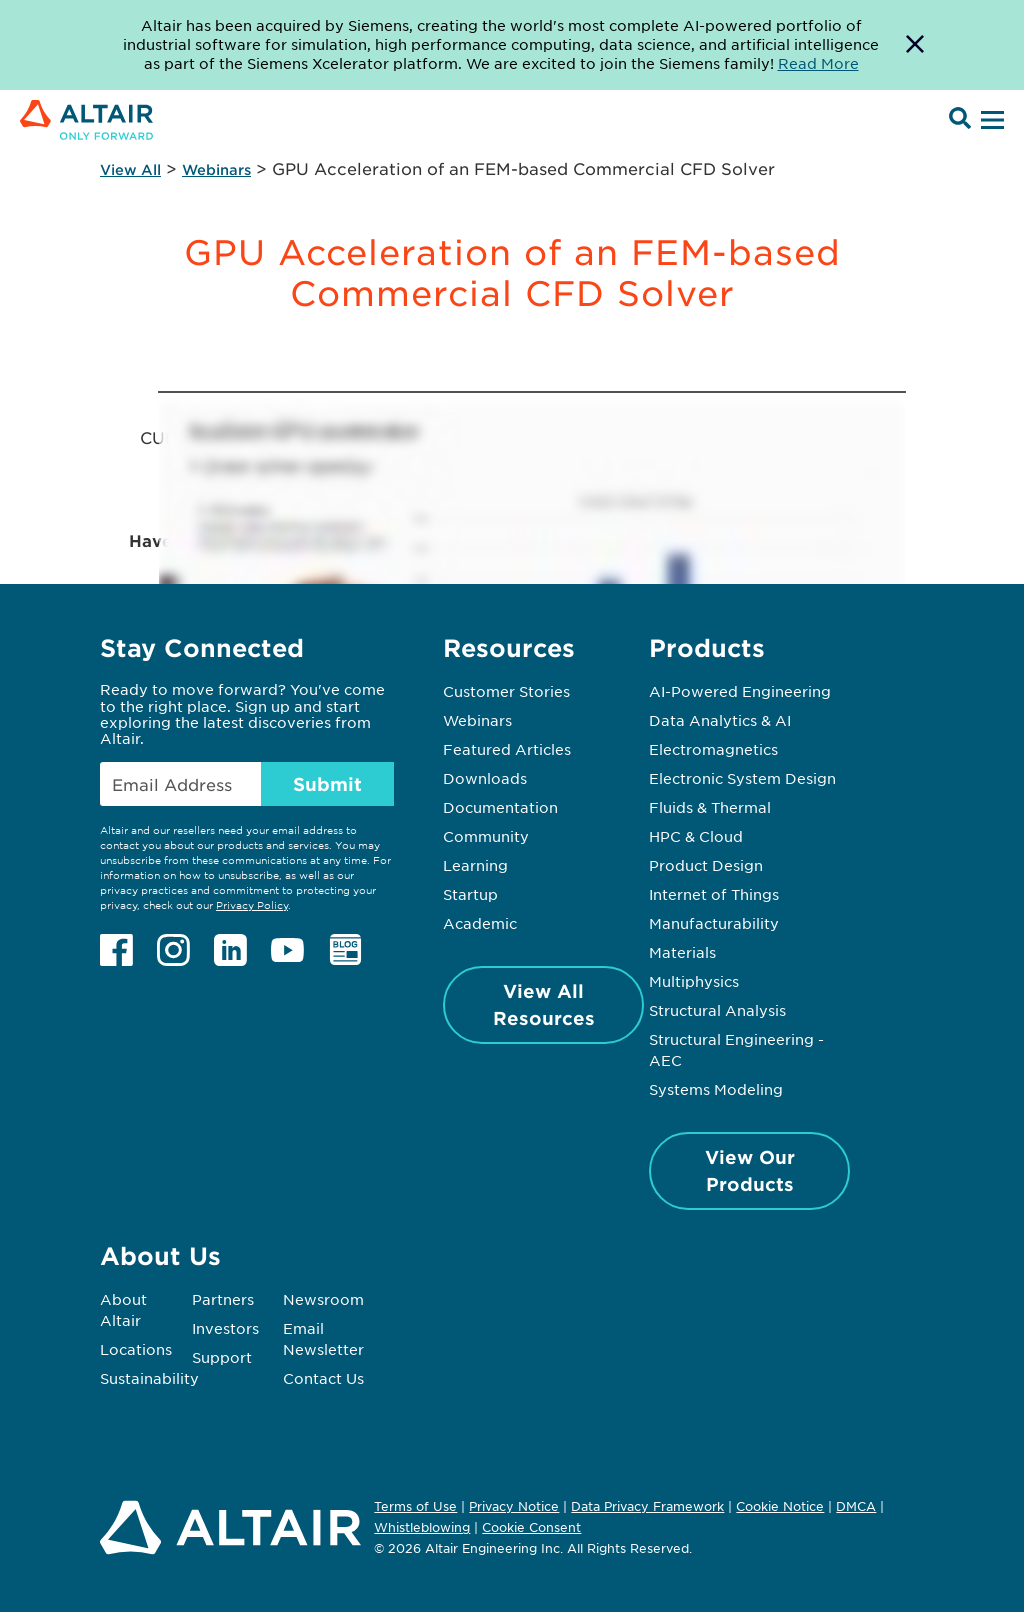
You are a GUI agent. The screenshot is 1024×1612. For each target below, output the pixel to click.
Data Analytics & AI (720, 720)
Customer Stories (506, 691)
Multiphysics (694, 981)
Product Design (706, 865)
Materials (682, 952)
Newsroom (323, 1299)
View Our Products (750, 1170)
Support (222, 1357)
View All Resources (544, 1004)
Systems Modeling (716, 1089)
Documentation (500, 807)
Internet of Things (714, 894)
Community (486, 836)
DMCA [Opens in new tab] (856, 1506)
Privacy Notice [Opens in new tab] (514, 1506)
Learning (475, 865)
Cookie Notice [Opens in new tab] (780, 1506)
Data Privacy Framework (647, 1506)
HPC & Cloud (696, 836)
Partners (223, 1299)
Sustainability (149, 1378)
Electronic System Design (742, 778)
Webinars (216, 169)
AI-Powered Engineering (740, 691)
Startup (470, 894)
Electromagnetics (713, 749)
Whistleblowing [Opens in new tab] (422, 1527)
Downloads (485, 778)
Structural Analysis (717, 1010)
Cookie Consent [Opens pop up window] (531, 1528)
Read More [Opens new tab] (818, 63)
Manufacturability (714, 923)
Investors (225, 1328)
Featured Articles (507, 749)
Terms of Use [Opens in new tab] (415, 1506)
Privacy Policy (252, 904)
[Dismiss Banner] (915, 45)
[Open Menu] (990, 121)
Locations (136, 1349)
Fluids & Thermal (710, 807)
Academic (480, 923)
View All (130, 169)
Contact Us (323, 1378)
